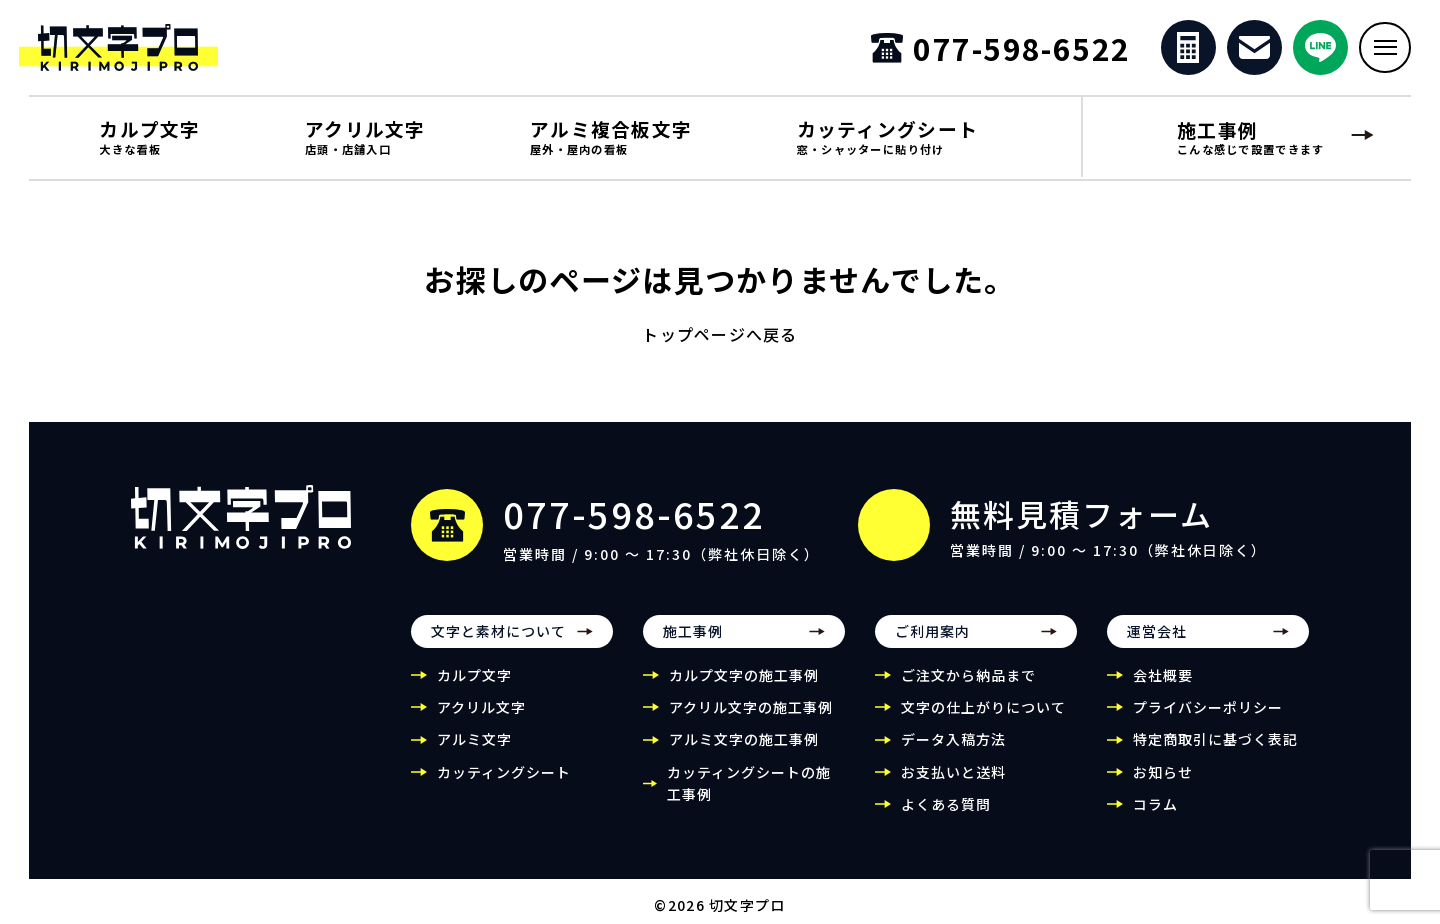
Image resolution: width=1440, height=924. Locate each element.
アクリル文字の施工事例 (751, 720)
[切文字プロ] (164, 54)
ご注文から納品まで (968, 688)
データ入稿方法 (953, 753)
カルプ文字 (474, 688)
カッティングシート (504, 785)
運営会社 (1157, 644)
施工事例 (693, 644)
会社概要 (1163, 688)
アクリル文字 (481, 720)
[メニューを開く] (1383, 54)
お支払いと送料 (953, 785)
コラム (1155, 817)
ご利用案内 (932, 644)
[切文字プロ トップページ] (241, 530)
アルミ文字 (474, 753)
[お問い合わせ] (1251, 54)
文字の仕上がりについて (983, 720)
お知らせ (1163, 785)
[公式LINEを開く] (1317, 54)
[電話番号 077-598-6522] (997, 54)
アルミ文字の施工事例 (744, 753)
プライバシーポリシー (1208, 720)
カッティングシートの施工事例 (749, 796)
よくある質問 (946, 817)
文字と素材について (498, 644)
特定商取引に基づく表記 (1215, 753)
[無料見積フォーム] (1184, 54)
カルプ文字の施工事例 (744, 688)
